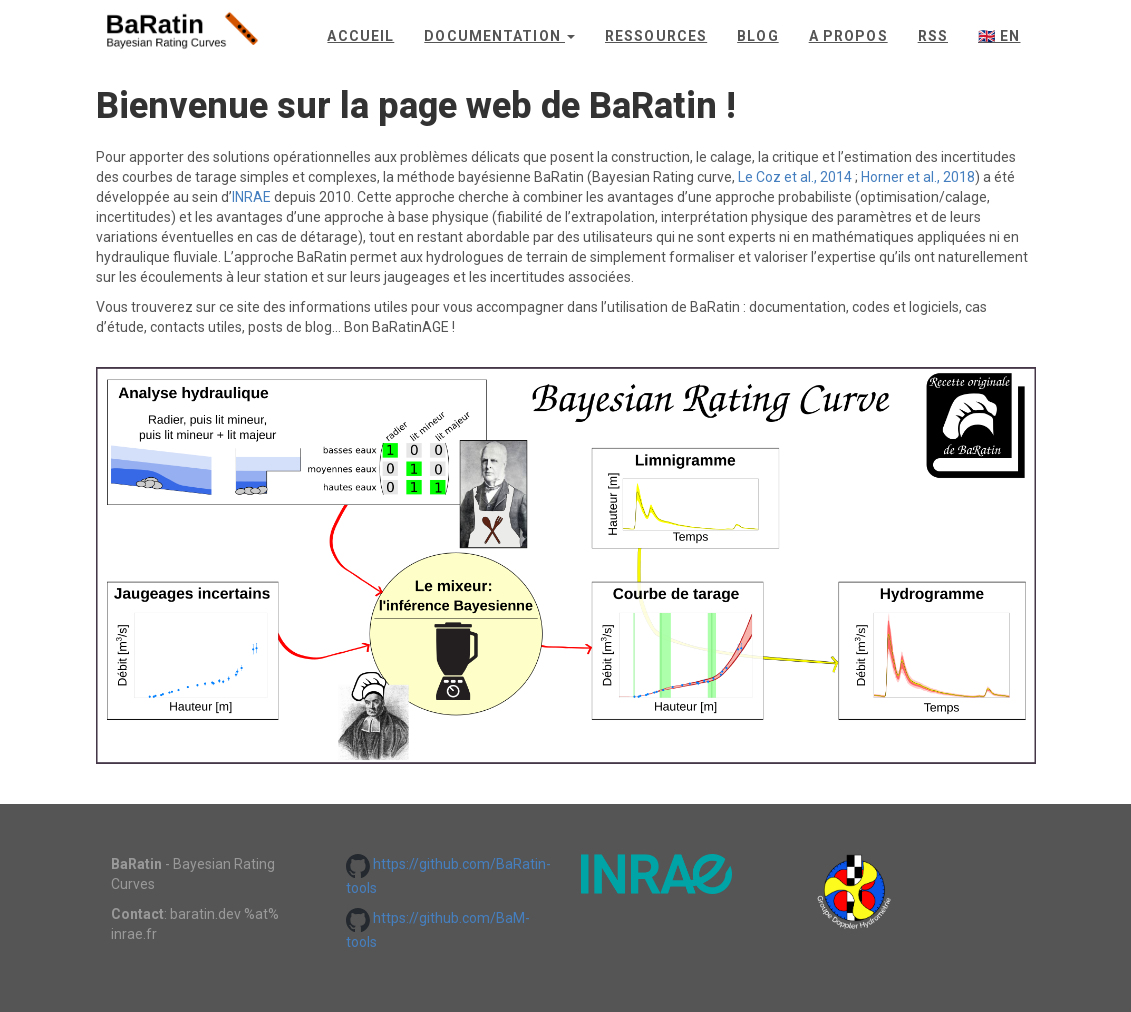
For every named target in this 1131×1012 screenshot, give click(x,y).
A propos (848, 36)
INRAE (251, 197)
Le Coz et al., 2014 (795, 177)
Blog (757, 36)
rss (933, 36)
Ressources (656, 36)
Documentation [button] (499, 36)
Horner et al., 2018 (918, 177)
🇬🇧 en (999, 36)
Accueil (360, 36)
